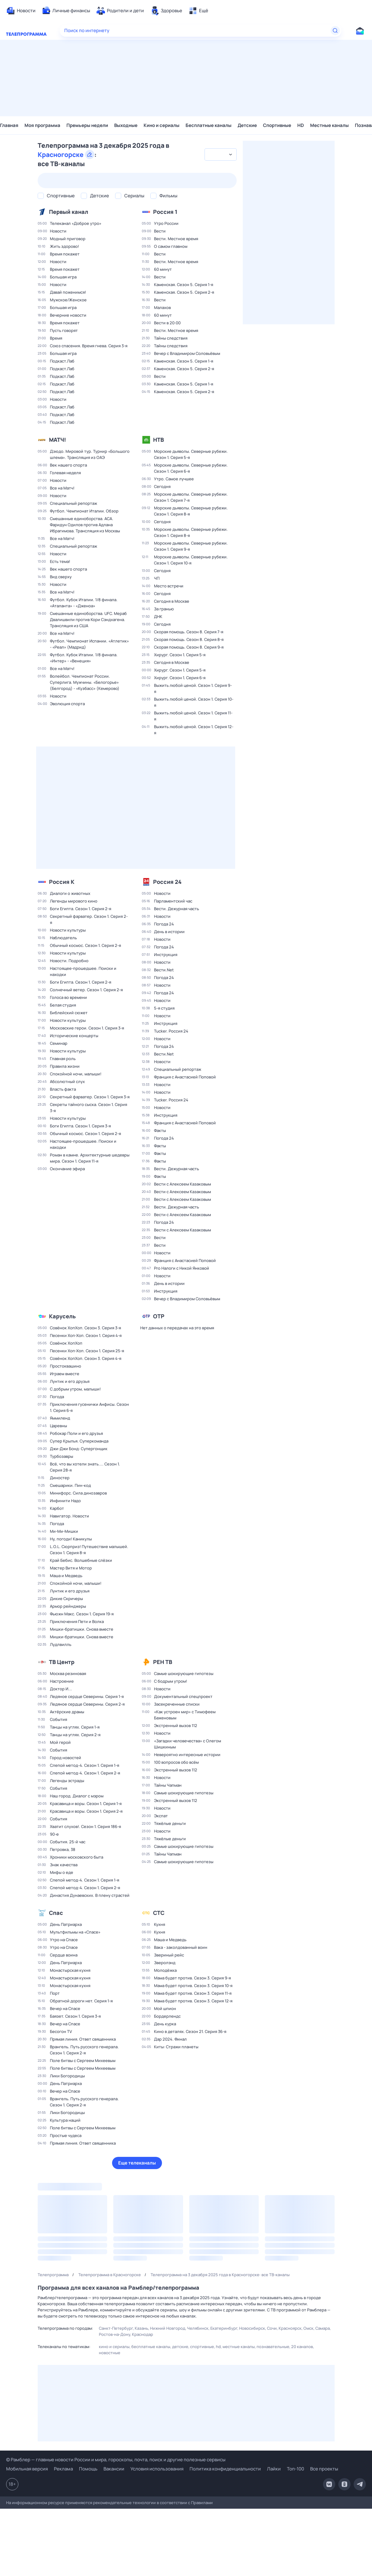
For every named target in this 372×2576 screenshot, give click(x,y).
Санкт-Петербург (116, 2328)
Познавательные (273, 2346)
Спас (56, 1912)
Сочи (272, 2328)
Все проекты (324, 2469)
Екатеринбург (223, 2328)
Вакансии (113, 2469)
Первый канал (68, 211)
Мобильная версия (27, 2469)
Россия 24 (167, 881)
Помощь (88, 2469)
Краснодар (142, 2334)
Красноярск (290, 2328)
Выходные (125, 125)
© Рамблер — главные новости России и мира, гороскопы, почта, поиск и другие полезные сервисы (115, 2459)
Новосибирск (252, 2328)
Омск (308, 2328)
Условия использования (156, 2469)
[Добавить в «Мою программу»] (94, 212)
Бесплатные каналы (208, 125)
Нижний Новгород (167, 2328)
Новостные (109, 2352)
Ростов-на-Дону (114, 2334)
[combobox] (220, 154)
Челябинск (198, 2328)
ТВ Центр (61, 1662)
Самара (322, 2328)
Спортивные (277, 125)
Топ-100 (295, 2469)
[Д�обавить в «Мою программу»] (80, 882)
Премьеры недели (87, 125)
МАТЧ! (57, 439)
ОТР (158, 1316)
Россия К (61, 881)
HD (300, 125)
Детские (247, 125)
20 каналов (302, 2346)
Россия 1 (165, 211)
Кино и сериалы (161, 125)
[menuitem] (21, 10)
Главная (9, 125)
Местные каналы (329, 125)
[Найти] (335, 30)
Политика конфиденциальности (225, 2469)
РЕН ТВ (162, 1662)
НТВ (158, 439)
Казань (141, 2328)
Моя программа (42, 125)
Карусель (62, 1316)
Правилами (202, 2502)
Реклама (63, 2469)
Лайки (274, 2469)
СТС (158, 1912)
